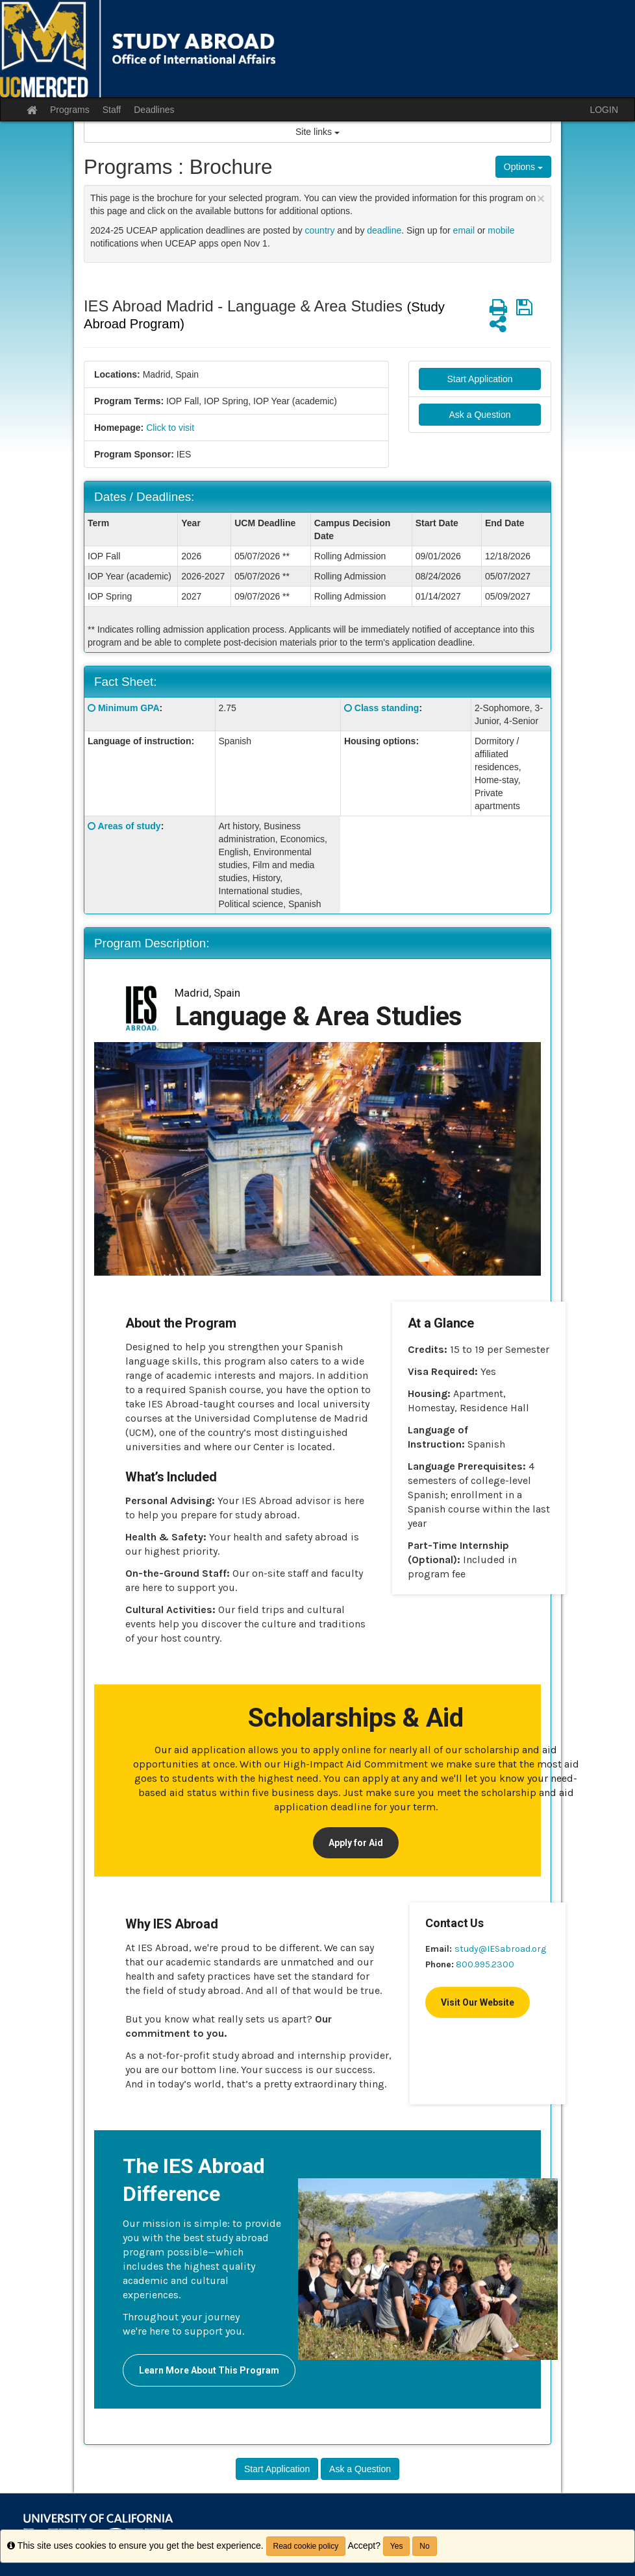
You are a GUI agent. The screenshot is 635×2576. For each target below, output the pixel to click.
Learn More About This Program (209, 2370)
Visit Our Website (477, 2002)
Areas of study (128, 826)
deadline (384, 230)
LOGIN (604, 109)
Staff (112, 109)
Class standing (387, 708)
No (424, 2546)
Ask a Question (480, 414)
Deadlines (154, 109)
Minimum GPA (129, 708)
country (320, 230)
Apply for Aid (356, 1843)
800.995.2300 (485, 1964)
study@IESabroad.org (500, 1948)
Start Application (479, 379)
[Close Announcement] (541, 198)
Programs (70, 109)
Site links (317, 132)
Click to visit (170, 427)
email (464, 230)
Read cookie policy (306, 2546)
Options (523, 167)
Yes (396, 2546)
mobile (501, 230)
